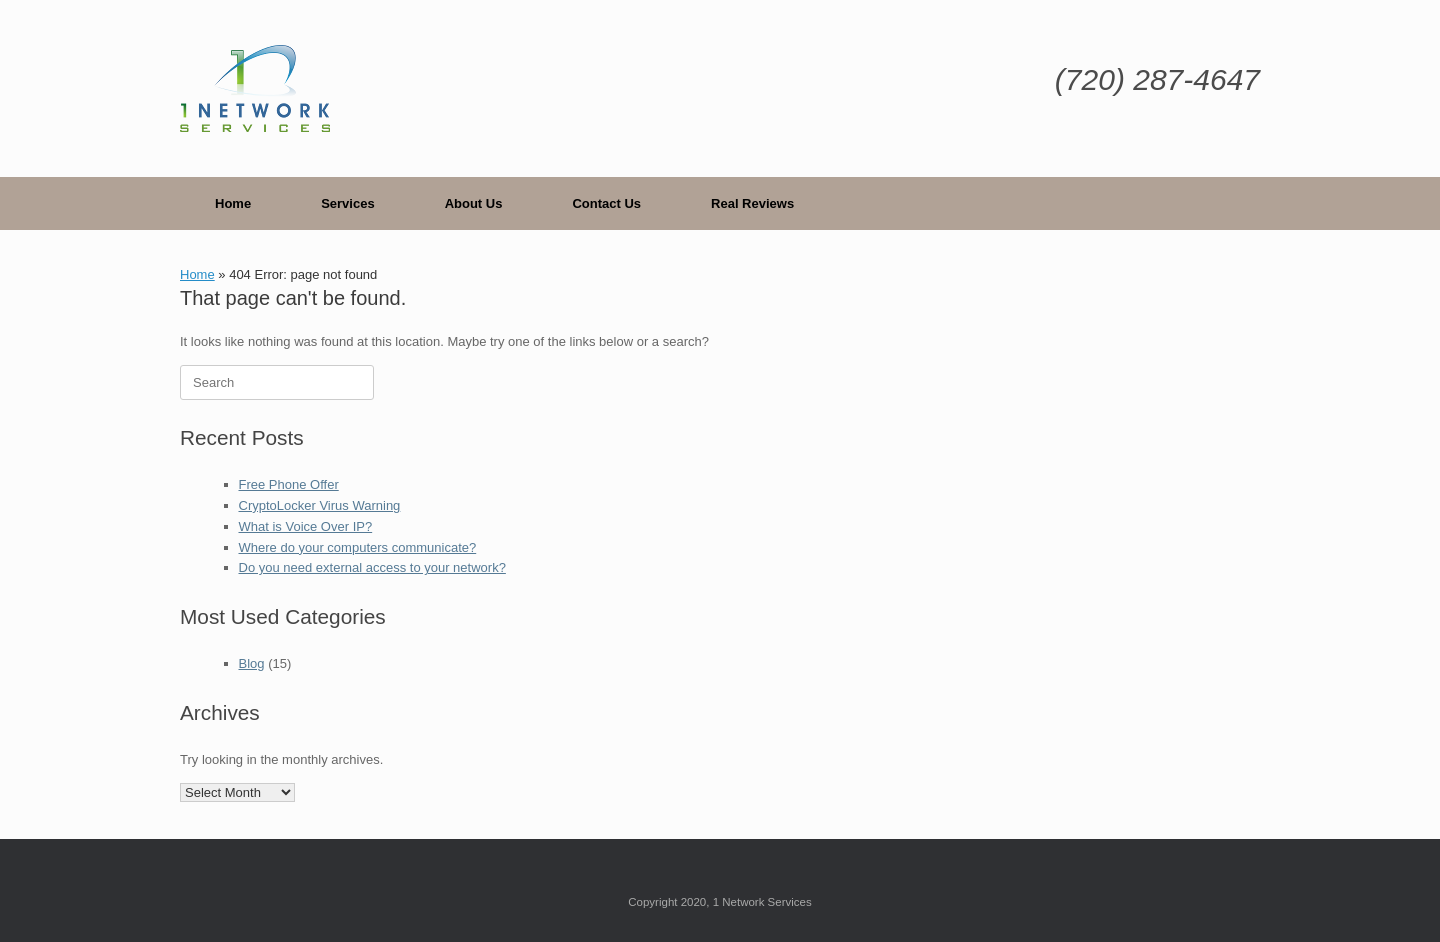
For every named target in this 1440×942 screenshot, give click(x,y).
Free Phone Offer (289, 484)
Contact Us (606, 203)
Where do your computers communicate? (358, 547)
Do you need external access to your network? (372, 567)
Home (233, 203)
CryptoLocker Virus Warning (320, 505)
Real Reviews (752, 203)
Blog (252, 663)
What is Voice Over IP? (306, 526)
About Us (474, 203)
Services (348, 203)
